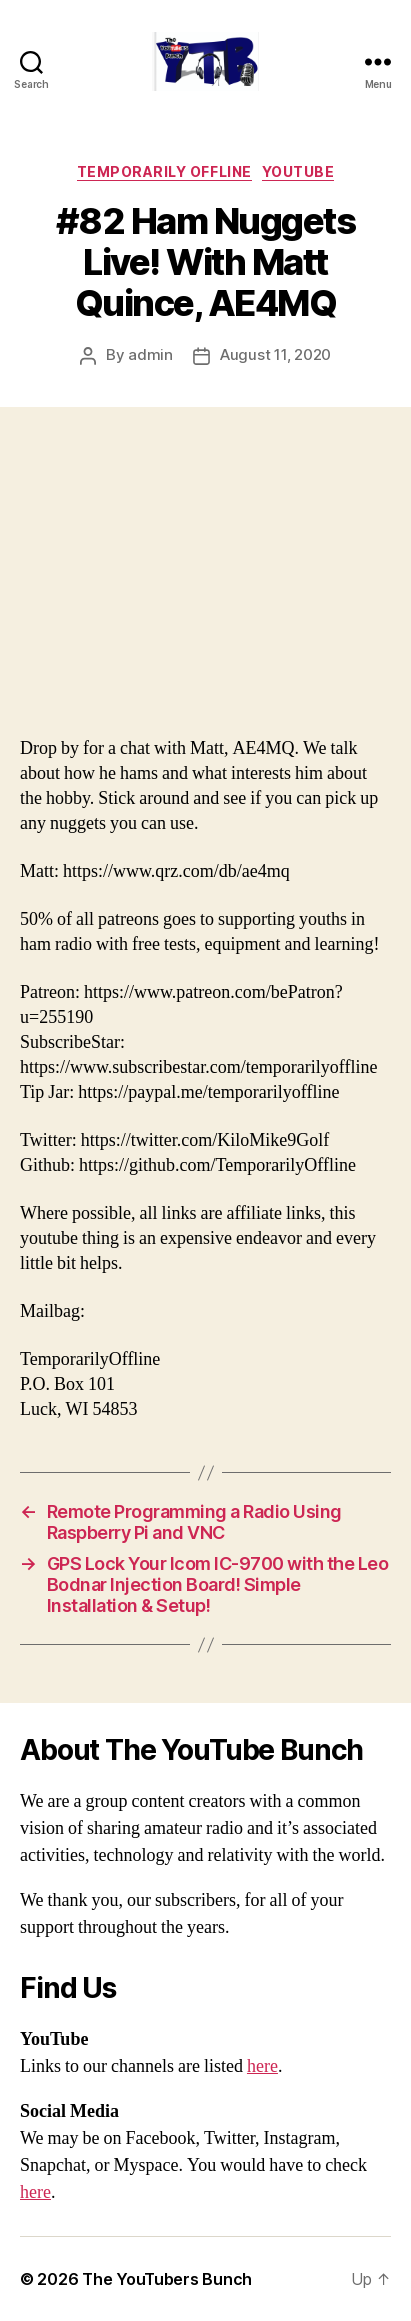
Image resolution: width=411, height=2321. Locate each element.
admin (150, 354)
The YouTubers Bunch (167, 2279)
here (262, 2066)
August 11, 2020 (275, 354)
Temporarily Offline (164, 171)
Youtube (298, 171)
